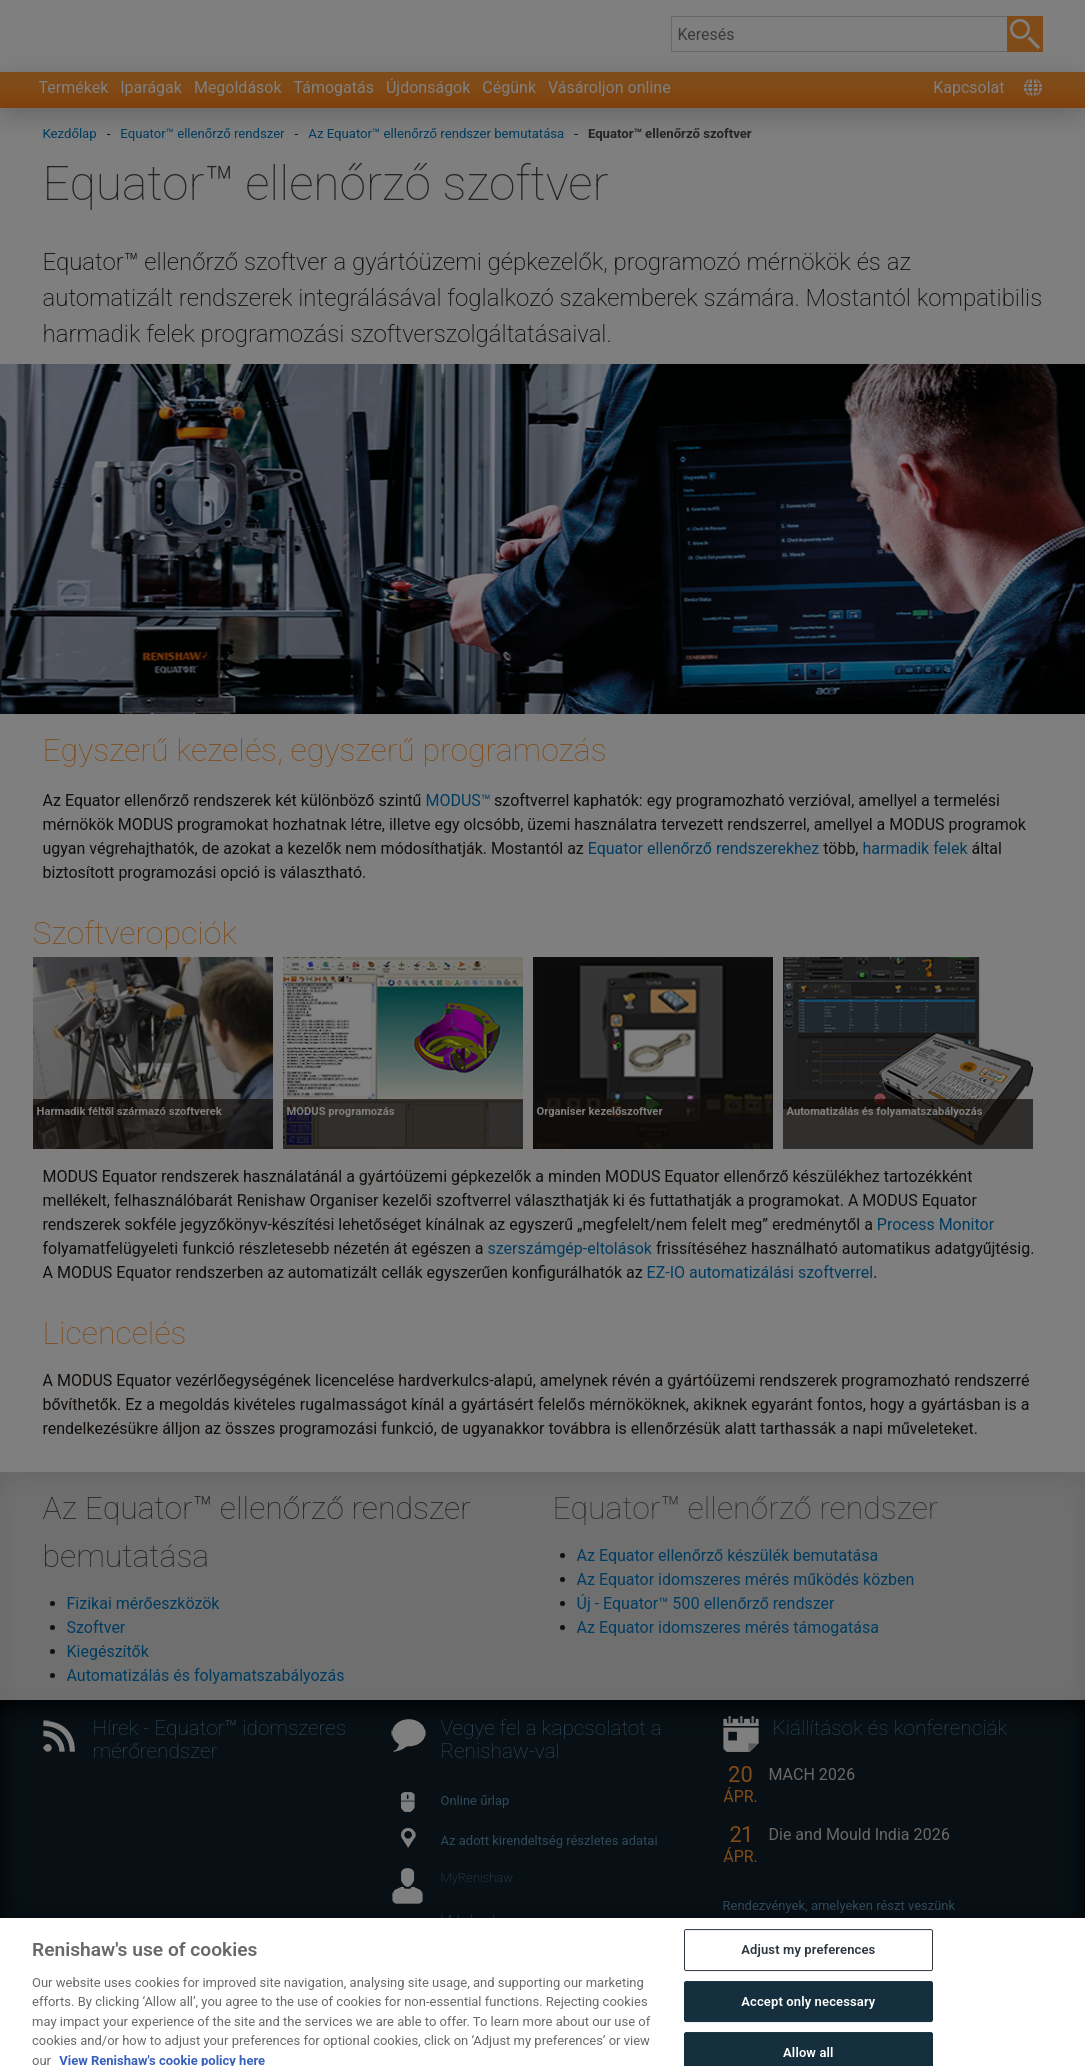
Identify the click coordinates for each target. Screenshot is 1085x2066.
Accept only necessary (808, 2033)
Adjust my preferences (808, 1981)
